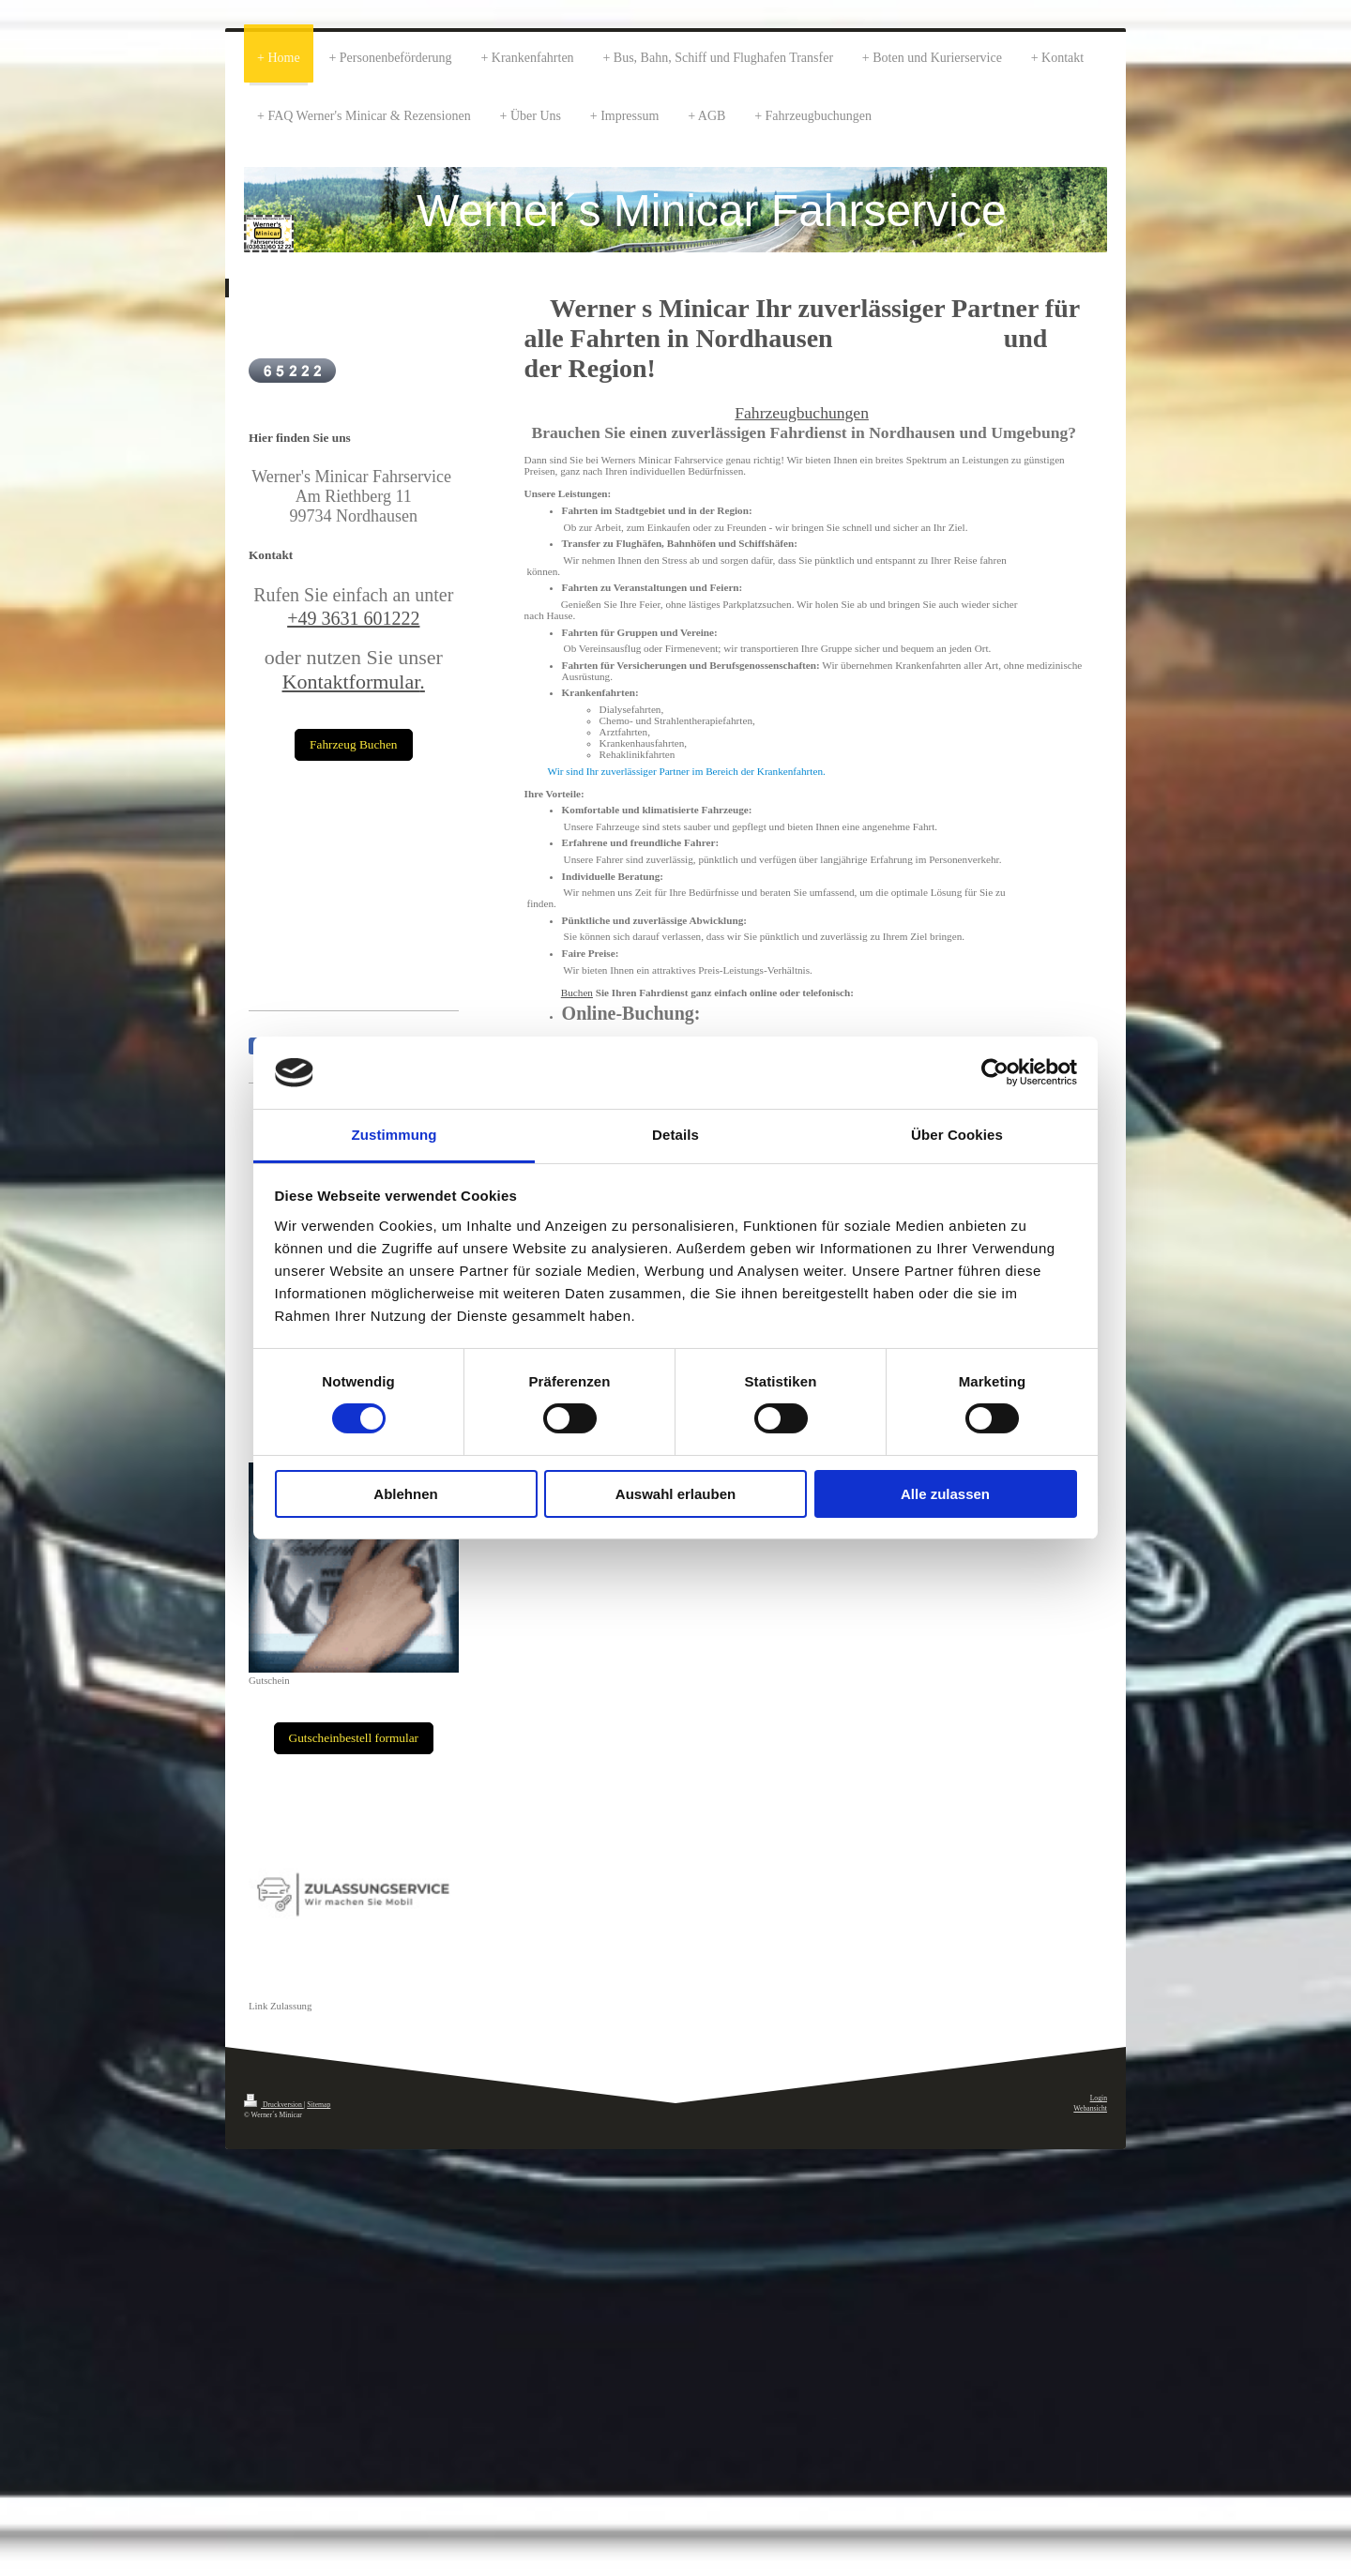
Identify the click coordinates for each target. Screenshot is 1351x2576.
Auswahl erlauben (675, 1494)
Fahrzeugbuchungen (802, 412)
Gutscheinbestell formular (353, 1738)
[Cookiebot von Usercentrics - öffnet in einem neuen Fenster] (995, 1072)
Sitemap (318, 2104)
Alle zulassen (945, 1494)
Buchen (577, 992)
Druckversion (274, 2104)
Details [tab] (675, 1135)
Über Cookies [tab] (957, 1135)
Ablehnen (405, 1494)
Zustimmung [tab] (394, 1135)
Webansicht (1090, 2108)
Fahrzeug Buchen (353, 744)
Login (1098, 2098)
